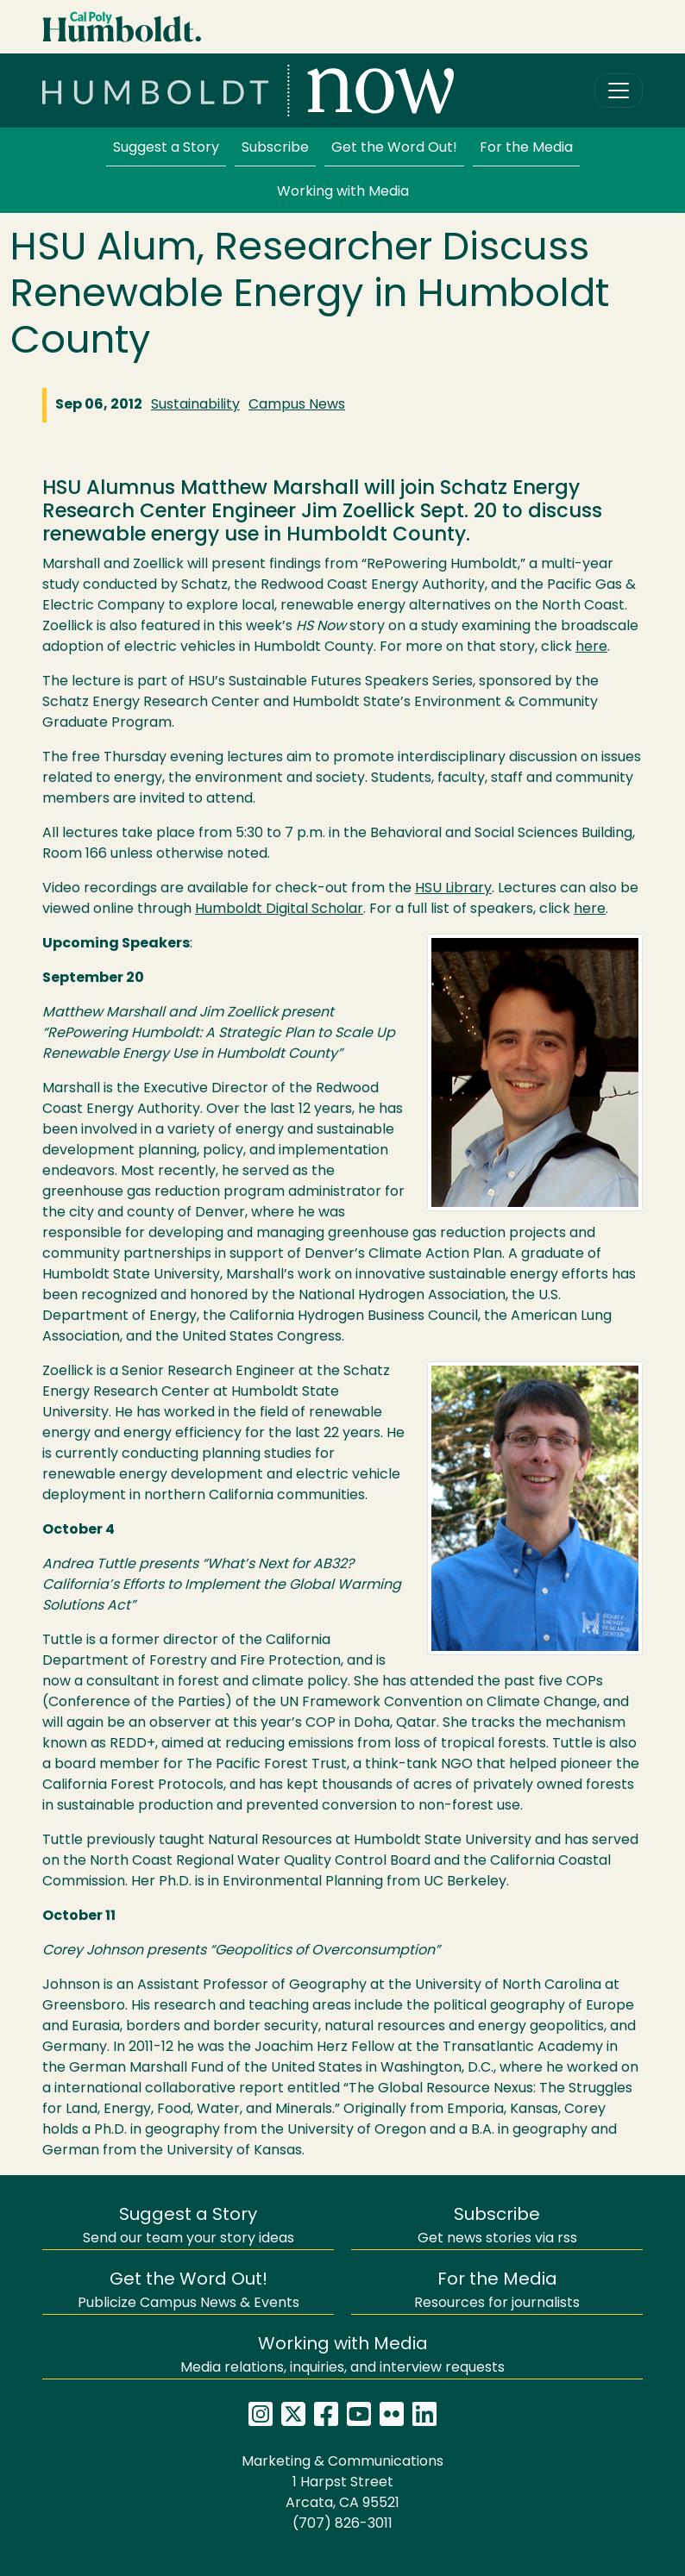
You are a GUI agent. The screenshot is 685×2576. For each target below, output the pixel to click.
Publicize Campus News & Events (188, 2291)
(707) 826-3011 (342, 2524)
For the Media (526, 148)
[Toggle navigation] (618, 90)
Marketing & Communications (342, 2462)
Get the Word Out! (394, 148)
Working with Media (343, 192)
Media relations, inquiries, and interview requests (342, 2355)
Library (453, 889)
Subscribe (275, 148)
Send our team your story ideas (188, 2226)
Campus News (296, 405)
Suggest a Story (166, 148)
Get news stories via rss (497, 2226)
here (591, 647)
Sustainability (195, 405)
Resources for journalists (497, 2291)
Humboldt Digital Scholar (279, 909)
